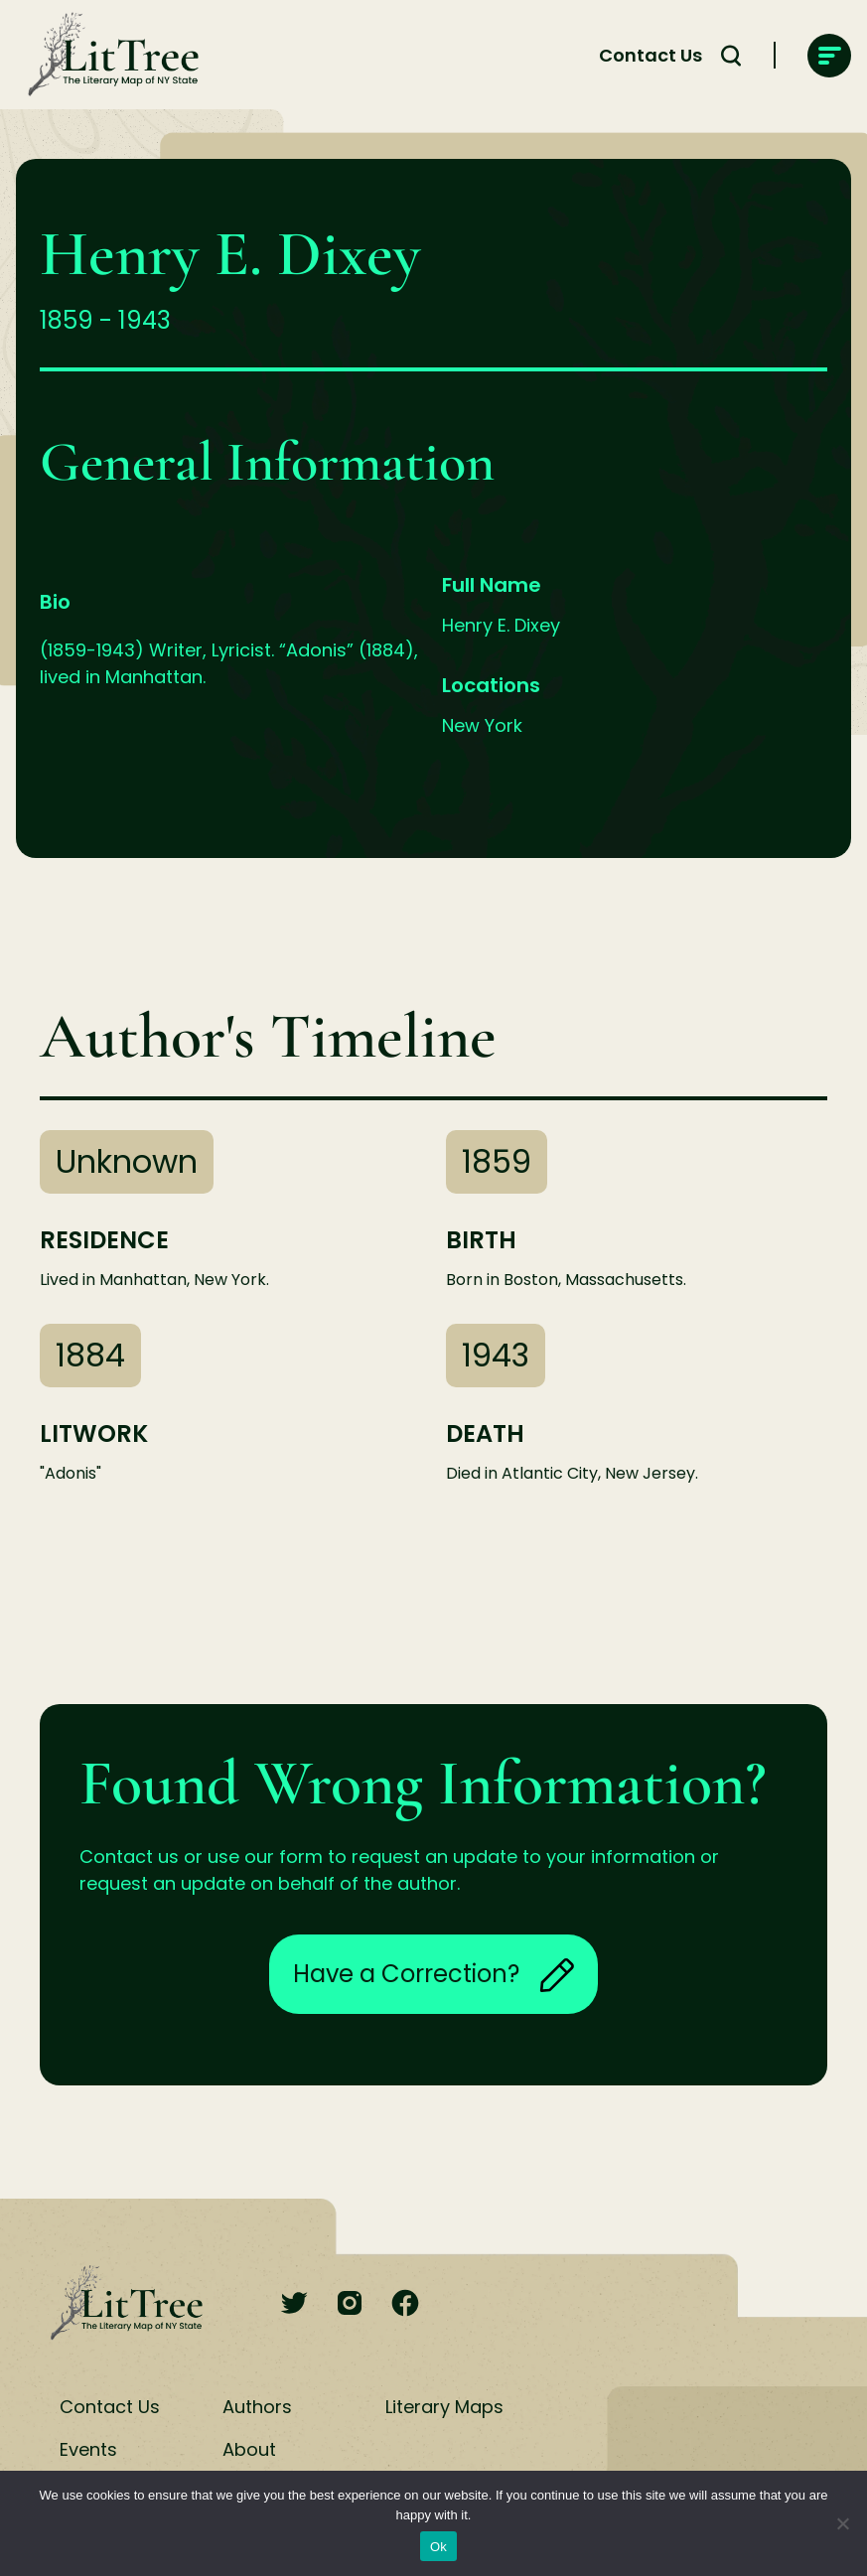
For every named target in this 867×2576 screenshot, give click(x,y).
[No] (842, 2523)
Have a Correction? (433, 1974)
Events (88, 2449)
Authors (257, 2406)
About (249, 2449)
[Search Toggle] (731, 56)
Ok (438, 2546)
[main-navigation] (829, 55)
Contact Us (650, 55)
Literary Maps (444, 2406)
